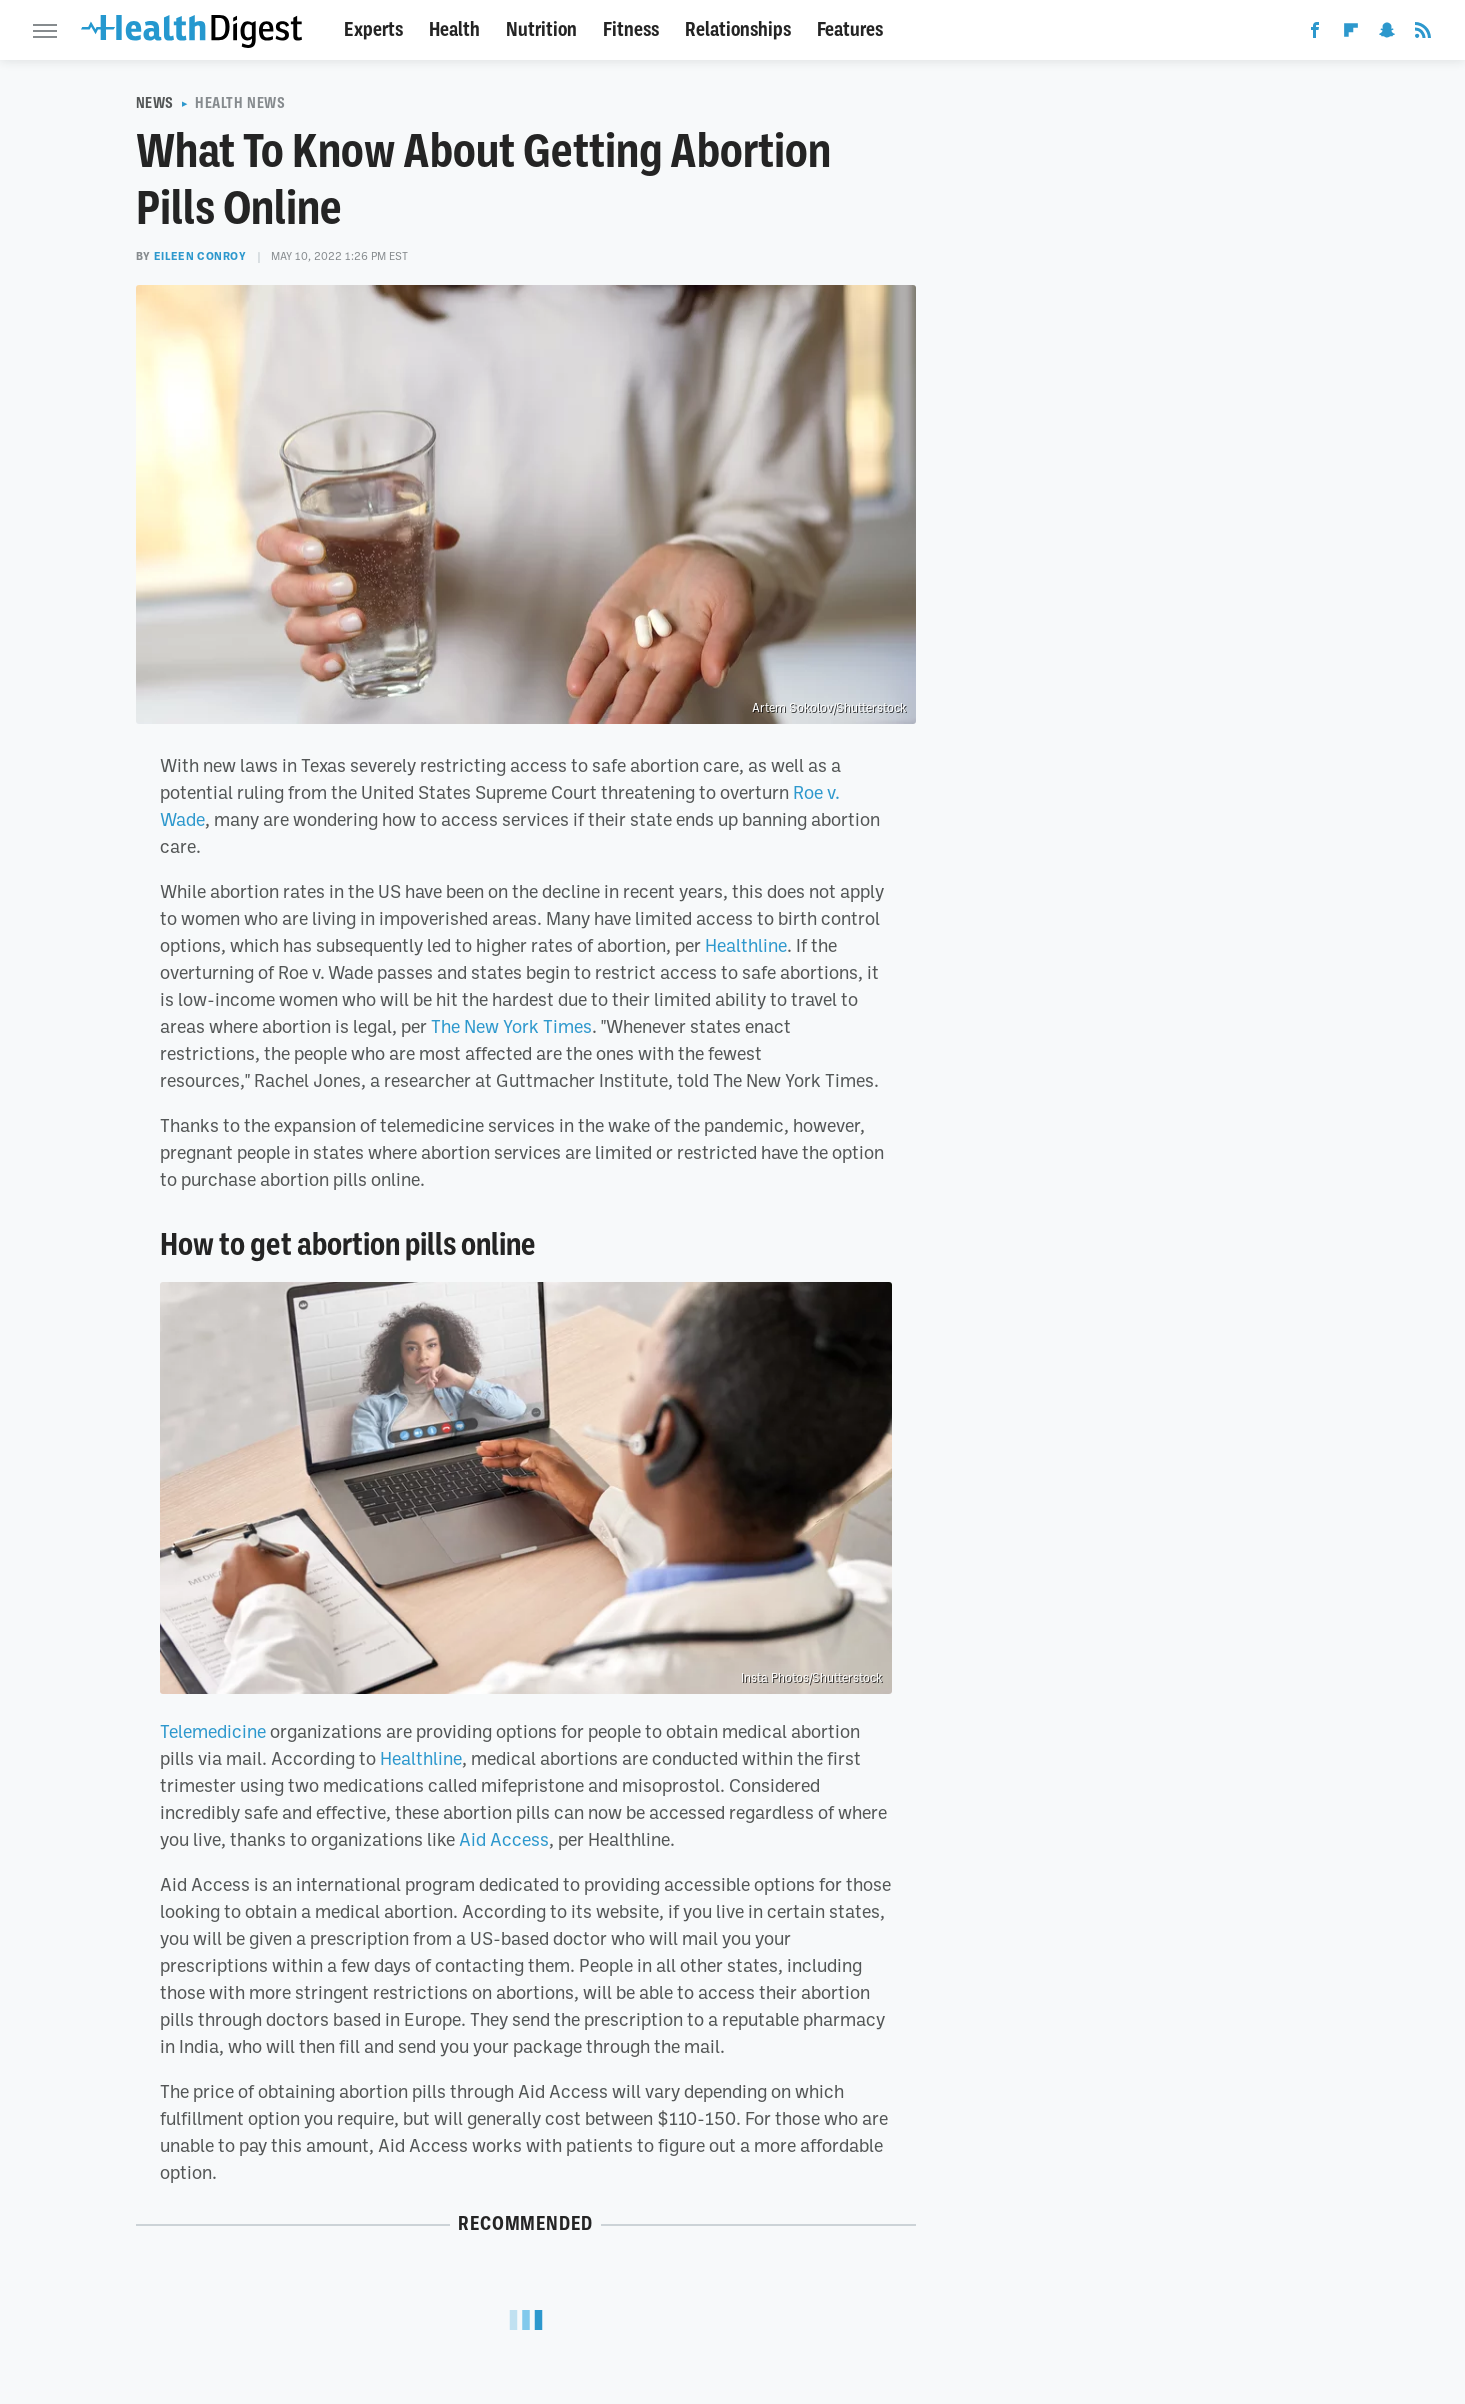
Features (850, 29)
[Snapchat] (1387, 34)
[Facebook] (1315, 34)
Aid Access (504, 1839)
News (155, 103)
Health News (240, 103)
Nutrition (541, 29)
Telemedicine (213, 1731)
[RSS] (1423, 34)
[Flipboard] (1351, 34)
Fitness (631, 29)
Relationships (738, 29)
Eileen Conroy (200, 256)
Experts (373, 29)
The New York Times (511, 1026)
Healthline (746, 945)
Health (454, 29)
